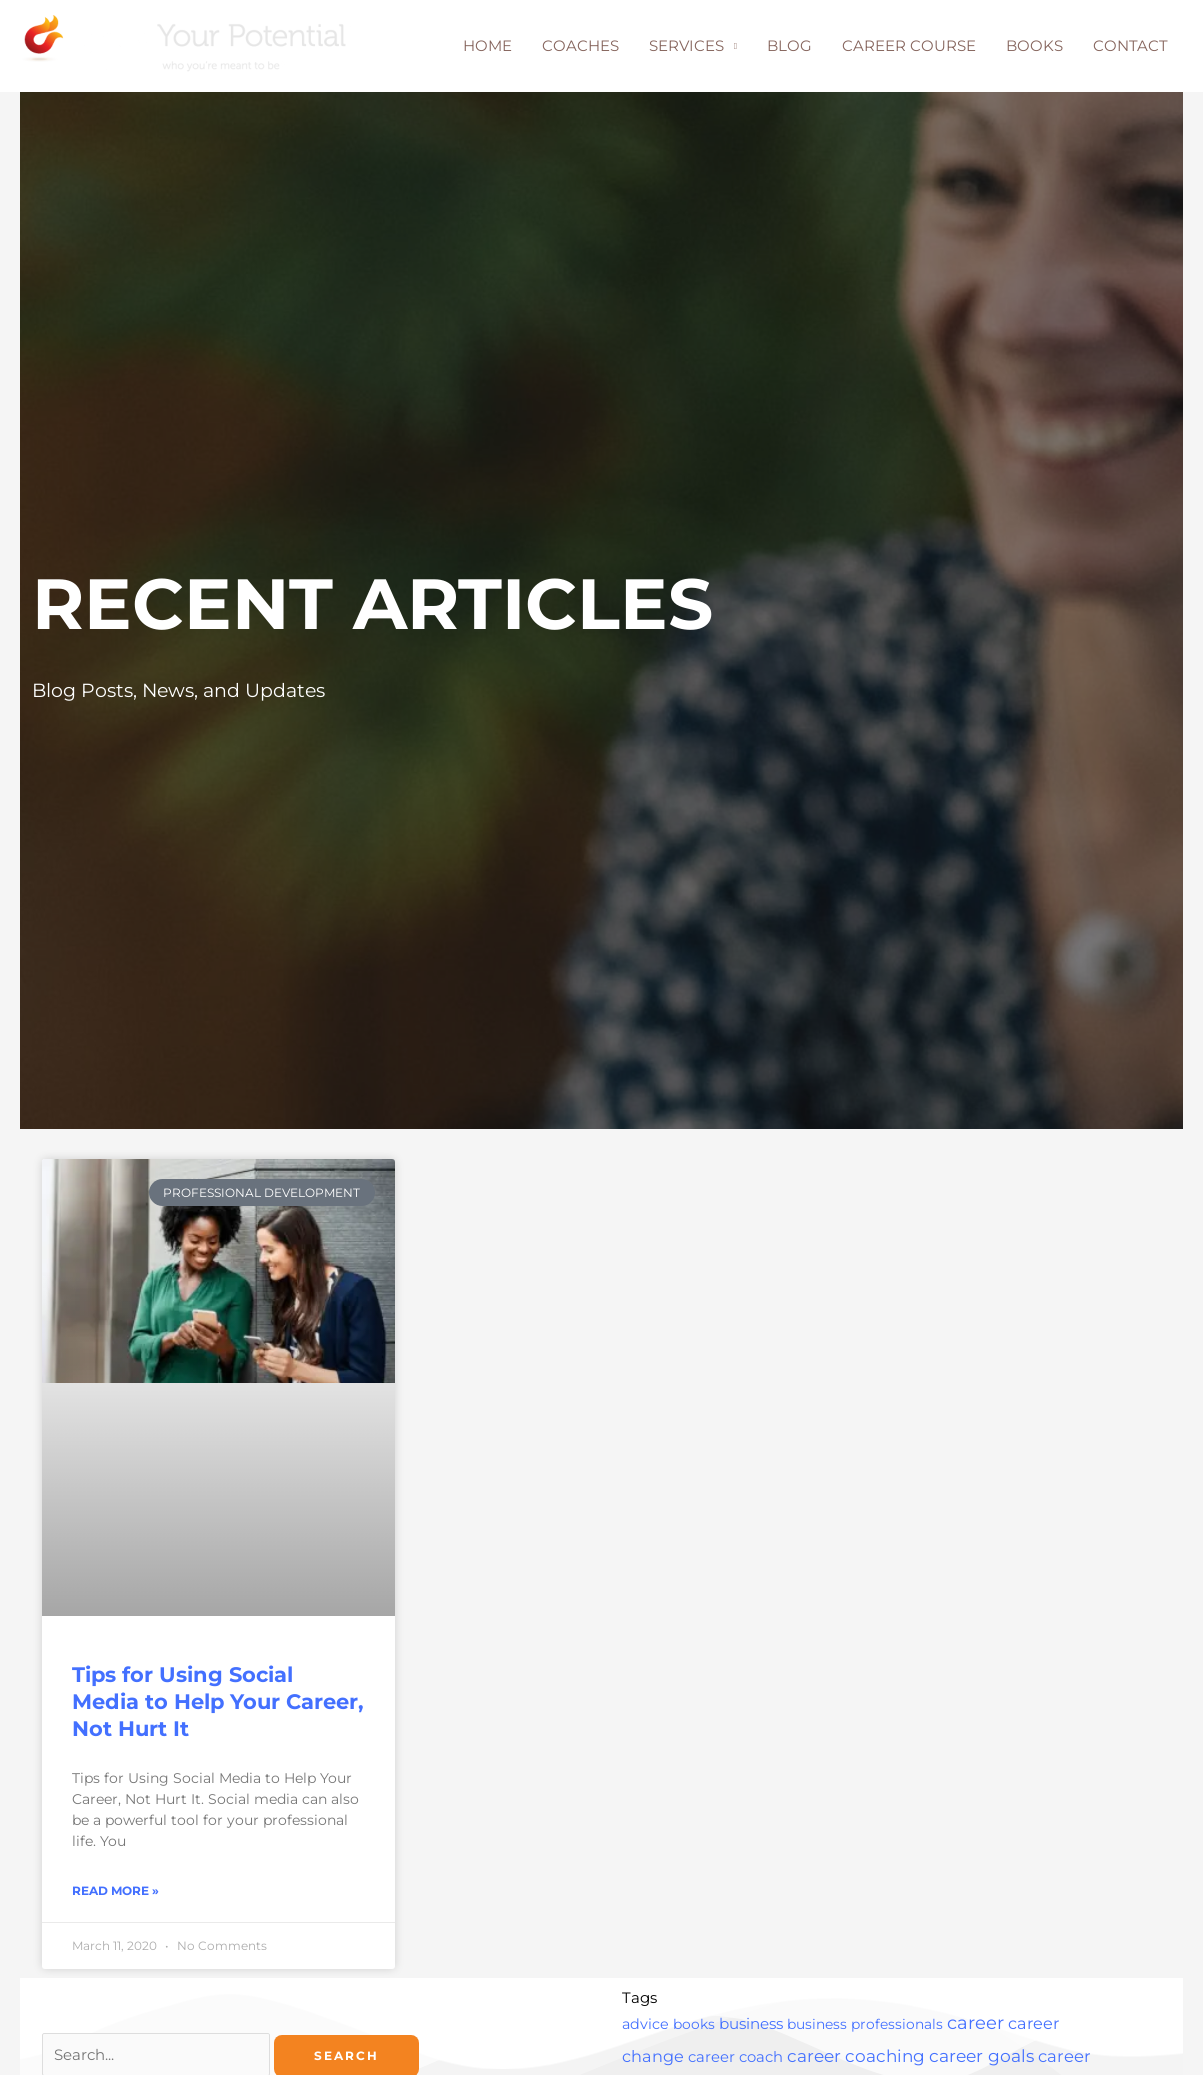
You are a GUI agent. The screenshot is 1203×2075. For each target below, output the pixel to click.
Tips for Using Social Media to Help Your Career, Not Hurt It (218, 1702)
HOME (487, 45)
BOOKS (1034, 45)
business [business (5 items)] (751, 2024)
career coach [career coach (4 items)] (735, 2058)
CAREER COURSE (909, 45)
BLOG (789, 45)
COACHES (580, 45)
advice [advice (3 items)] (645, 2025)
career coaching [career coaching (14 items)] (856, 2057)
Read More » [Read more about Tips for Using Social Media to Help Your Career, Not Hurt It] (115, 1891)
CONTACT (1130, 45)
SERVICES (686, 45)
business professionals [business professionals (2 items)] (865, 2025)
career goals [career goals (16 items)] (981, 2056)
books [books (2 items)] (694, 2025)
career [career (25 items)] (975, 2024)
